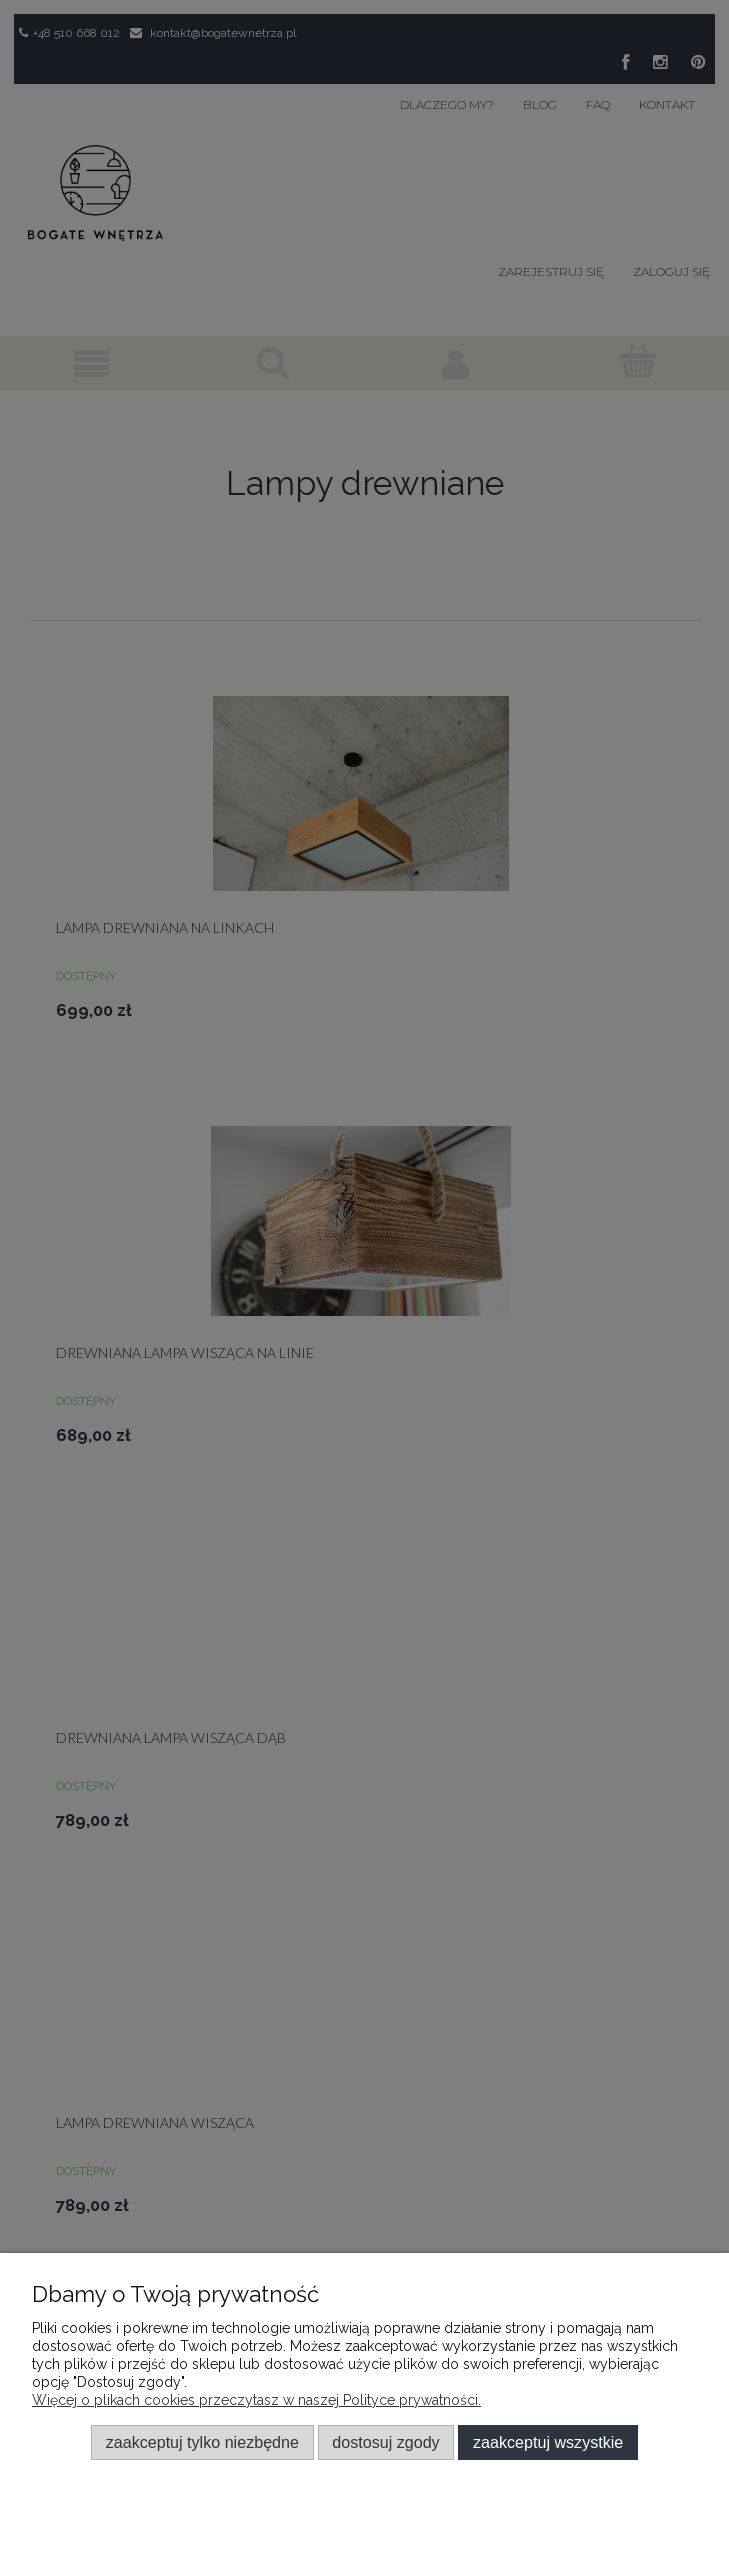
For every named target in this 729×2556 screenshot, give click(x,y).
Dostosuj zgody (385, 2442)
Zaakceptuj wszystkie (548, 2442)
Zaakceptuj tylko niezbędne (202, 2442)
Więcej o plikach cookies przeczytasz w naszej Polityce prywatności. (256, 2400)
